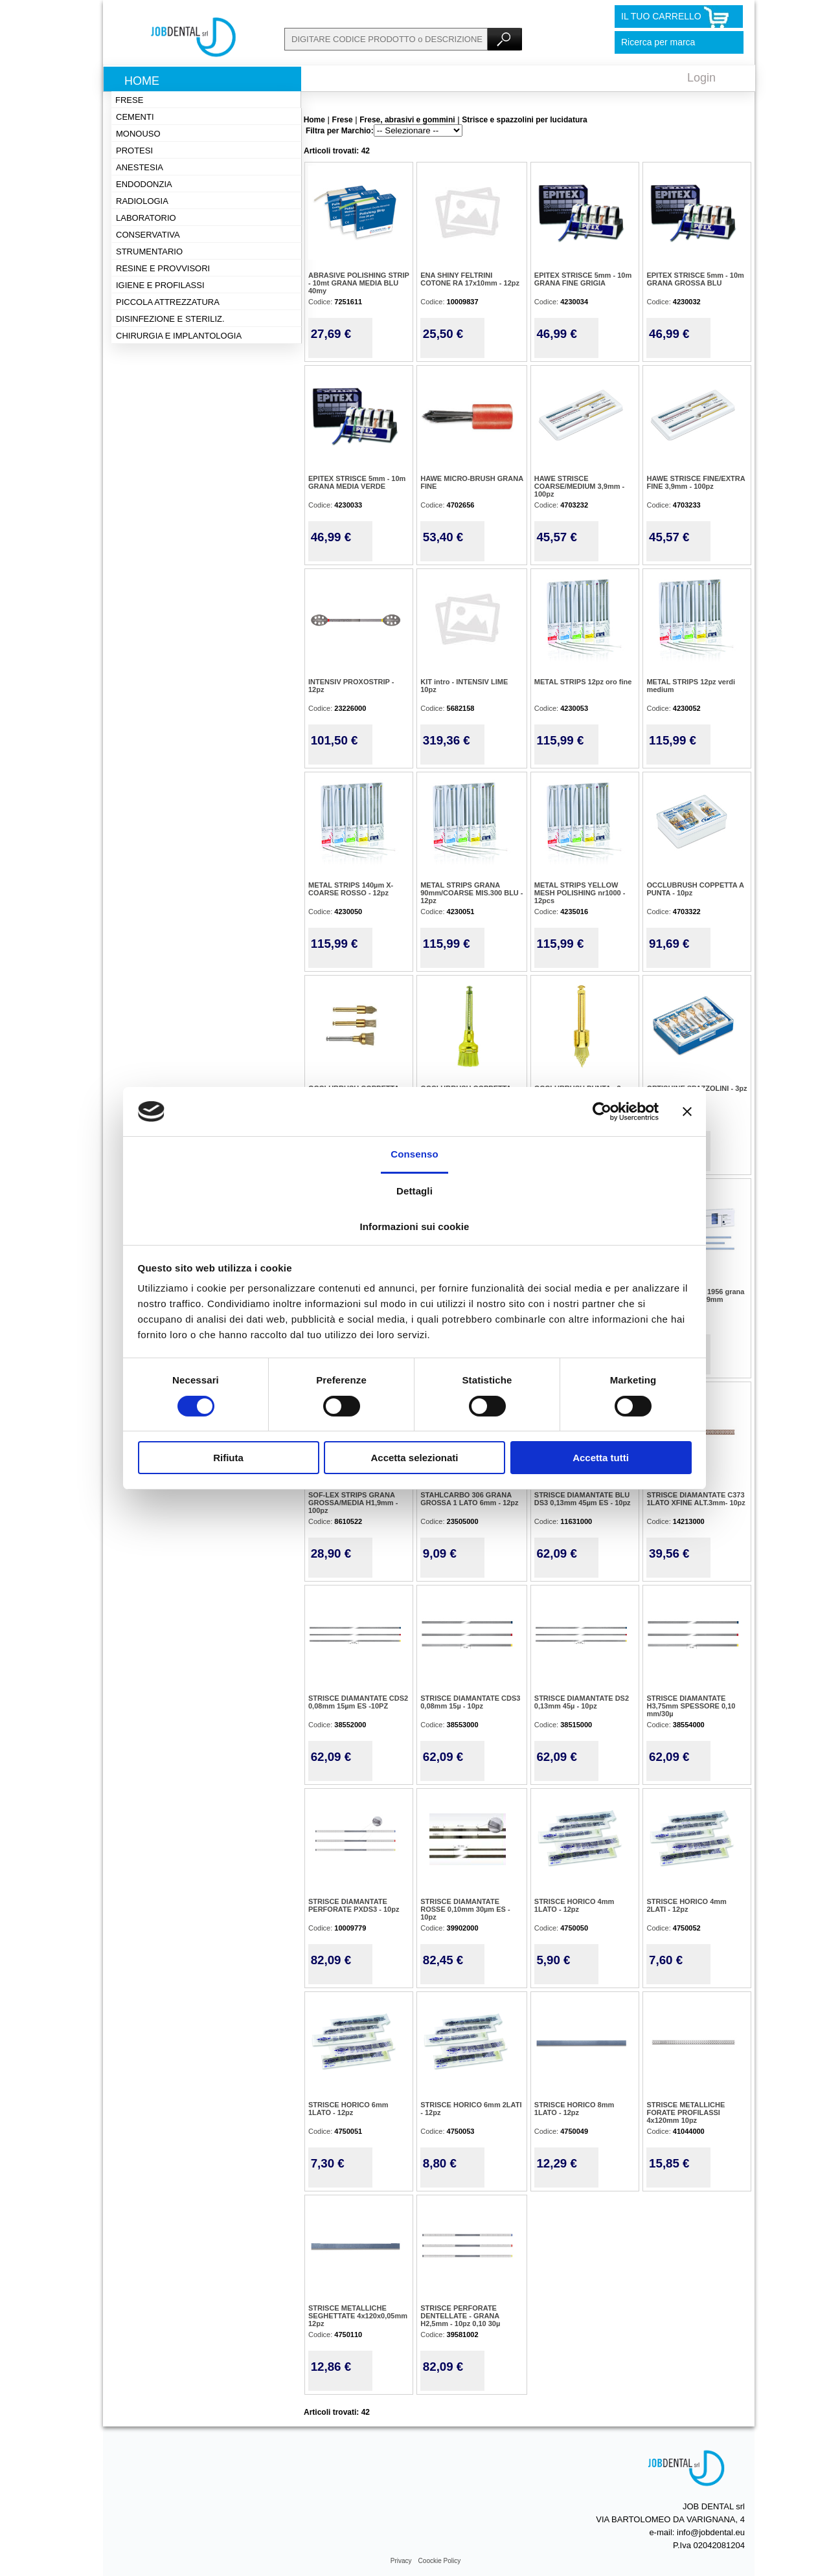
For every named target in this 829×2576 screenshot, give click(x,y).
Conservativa (148, 235)
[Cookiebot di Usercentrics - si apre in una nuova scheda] (602, 1111)
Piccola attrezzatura (168, 302)
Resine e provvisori (163, 268)
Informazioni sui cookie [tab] (415, 1226)
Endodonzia (144, 184)
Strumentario (149, 251)
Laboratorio (146, 218)
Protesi (134, 150)
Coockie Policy (439, 2560)
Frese (129, 100)
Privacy (401, 2560)
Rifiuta (228, 1457)
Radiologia (142, 201)
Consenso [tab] (414, 1153)
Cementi (135, 117)
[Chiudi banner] (687, 1111)
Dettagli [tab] (414, 1190)
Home (141, 80)
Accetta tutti (601, 1457)
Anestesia (139, 167)
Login (701, 77)
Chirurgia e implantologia (179, 336)
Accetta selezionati (414, 1457)
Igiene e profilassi (160, 285)
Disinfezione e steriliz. (170, 319)
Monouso (138, 134)
